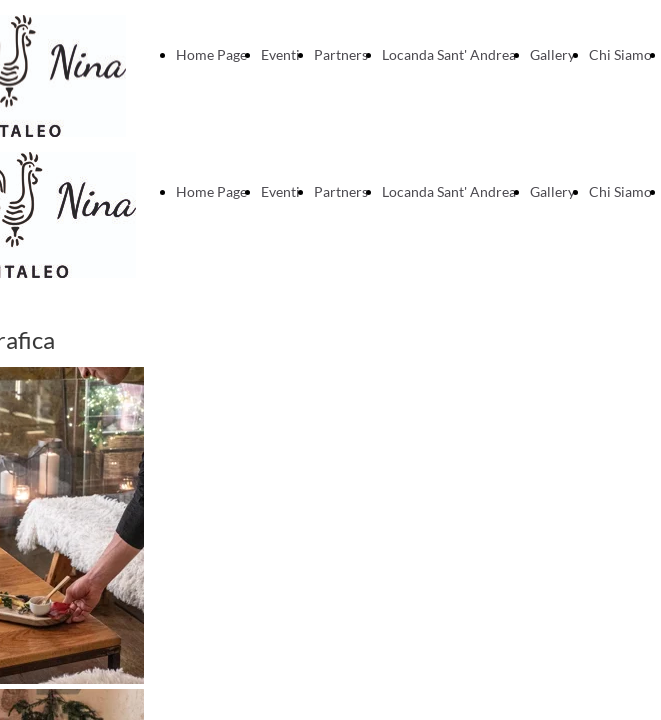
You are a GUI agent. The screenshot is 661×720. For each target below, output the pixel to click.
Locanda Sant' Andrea (449, 54)
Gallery (552, 54)
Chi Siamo (620, 54)
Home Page (211, 54)
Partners (341, 54)
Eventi (280, 54)
